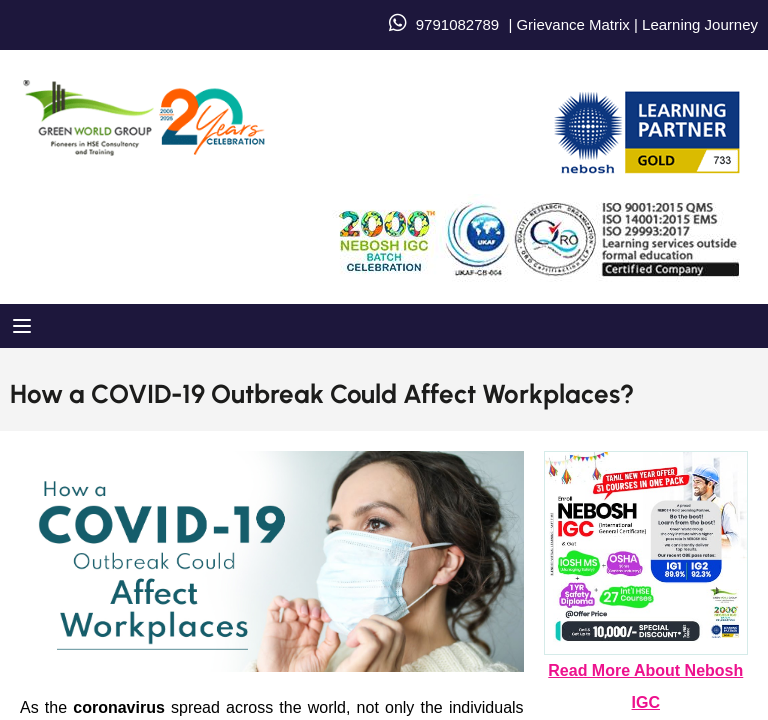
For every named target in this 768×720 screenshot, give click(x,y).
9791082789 (457, 24)
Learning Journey (698, 24)
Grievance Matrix (572, 24)
